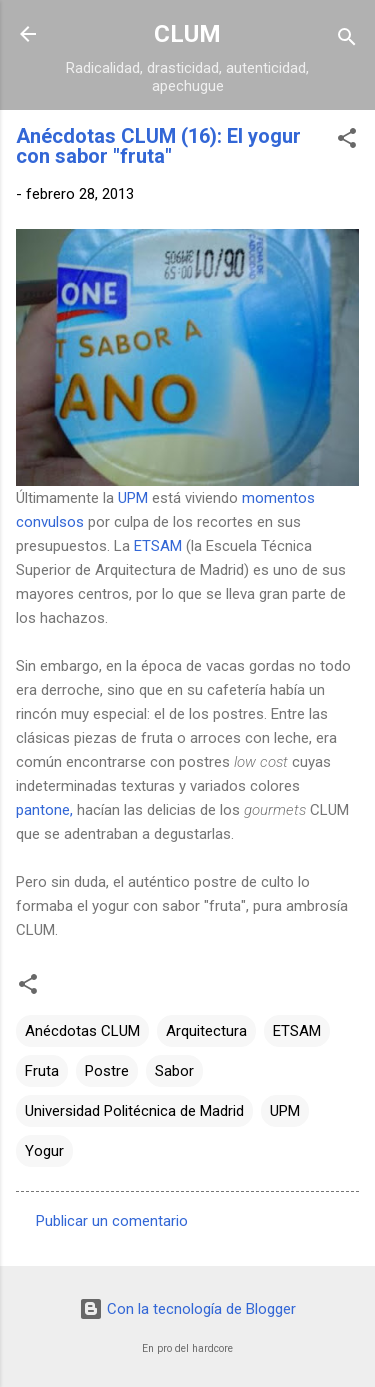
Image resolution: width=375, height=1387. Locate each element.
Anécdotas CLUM (82, 1031)
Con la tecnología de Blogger (187, 1309)
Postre (107, 1071)
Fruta (42, 1071)
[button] (347, 141)
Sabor (174, 1071)
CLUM (187, 34)
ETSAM (158, 546)
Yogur (44, 1151)
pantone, (44, 810)
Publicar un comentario (112, 1221)
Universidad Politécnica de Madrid (134, 1111)
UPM (133, 498)
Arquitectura (206, 1031)
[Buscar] (347, 40)
